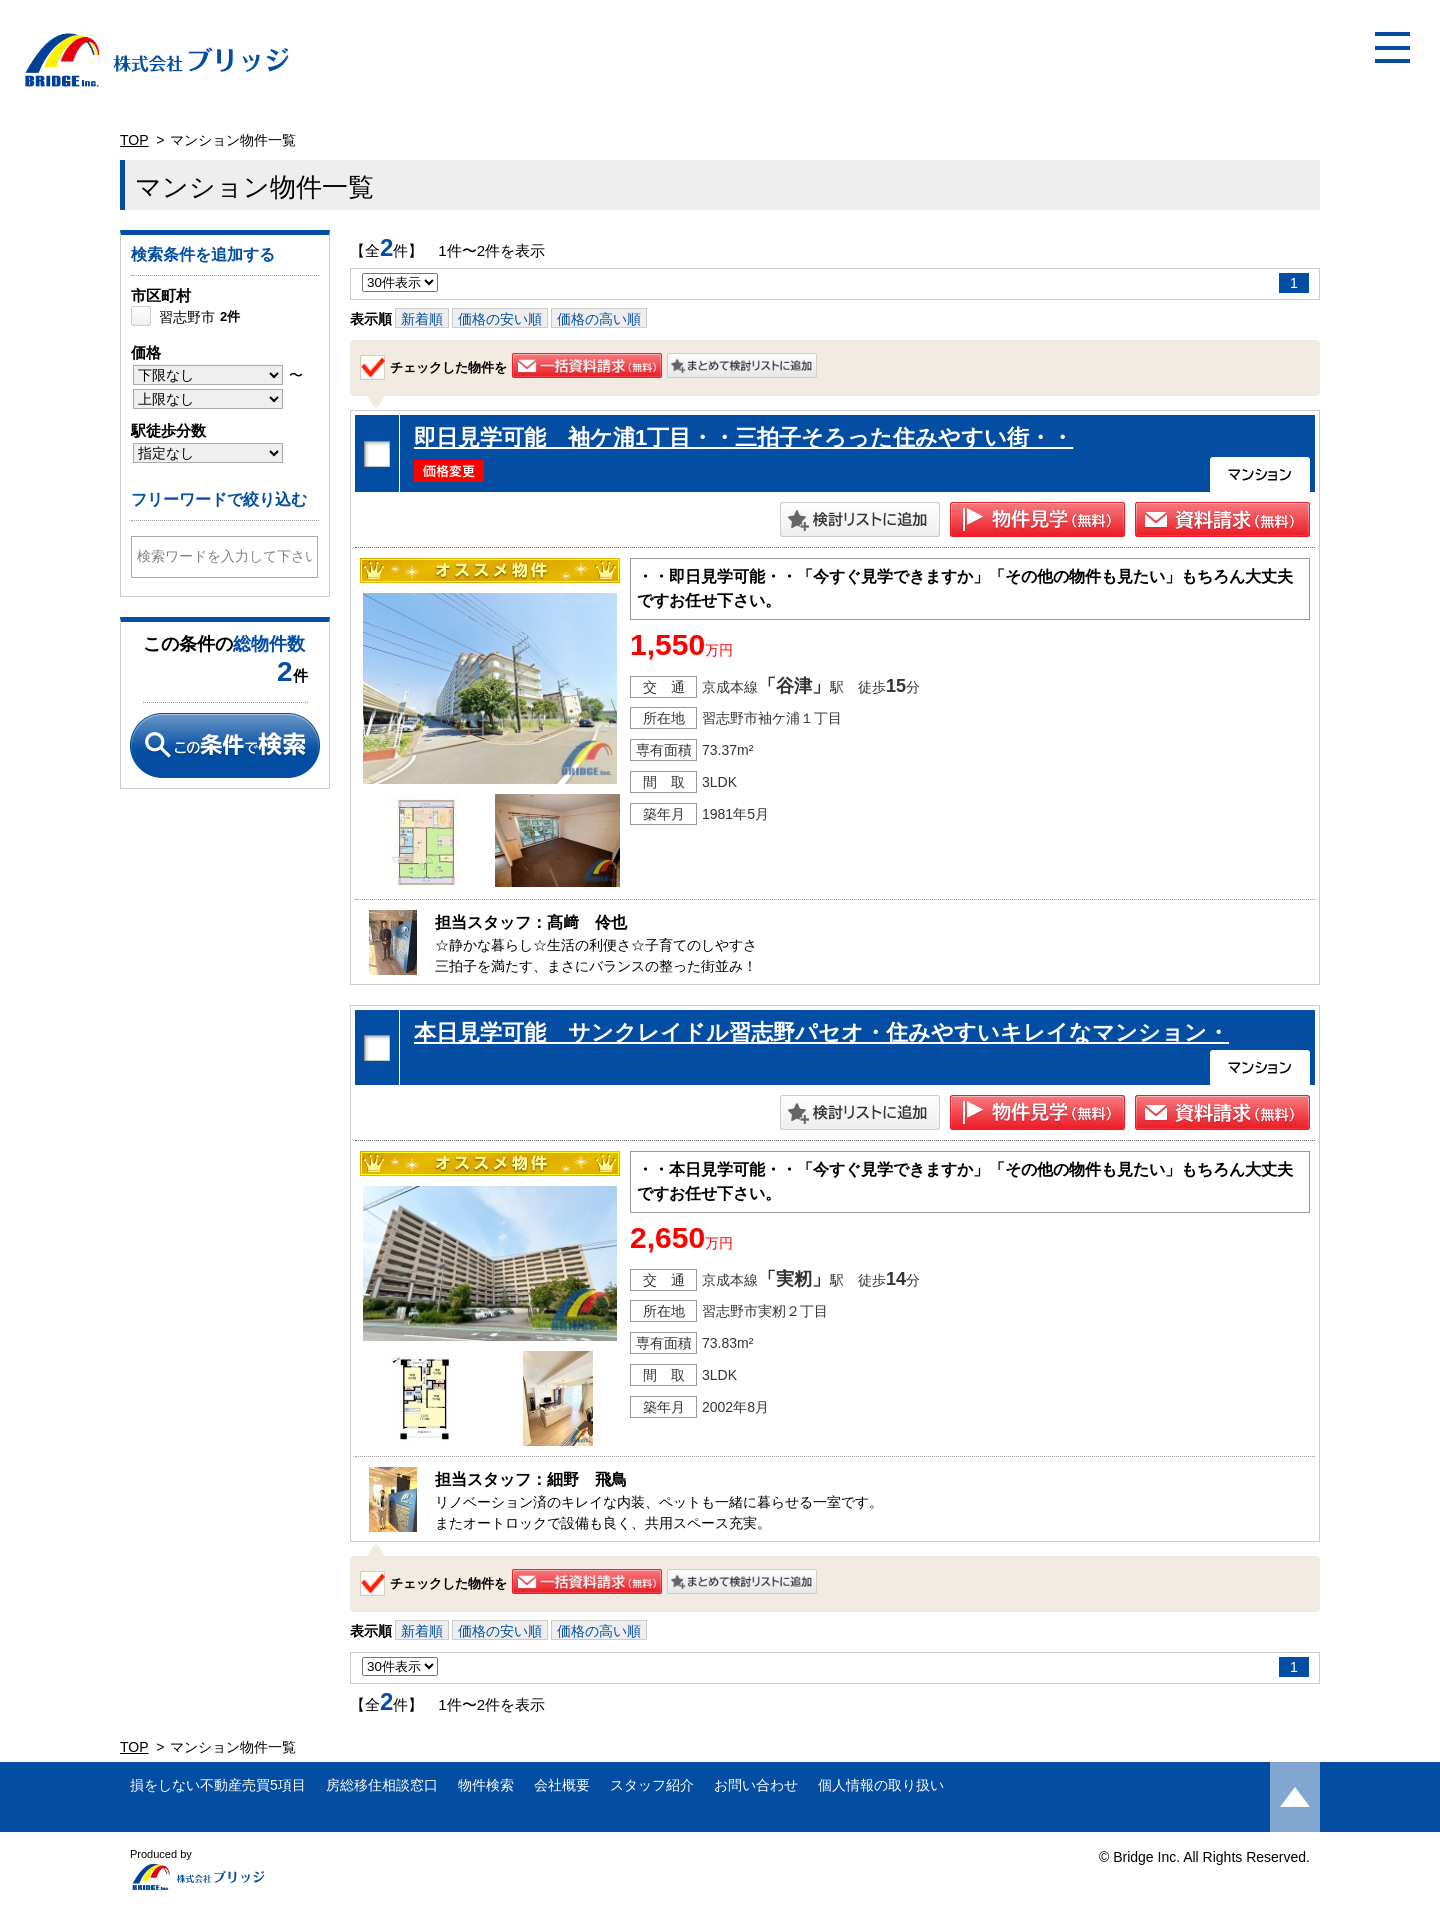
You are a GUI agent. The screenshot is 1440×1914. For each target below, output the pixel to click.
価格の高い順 (599, 319)
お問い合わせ (756, 1785)
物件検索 (486, 1785)
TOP (134, 140)
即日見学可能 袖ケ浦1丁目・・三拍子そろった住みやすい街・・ (743, 437)
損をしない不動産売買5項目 (218, 1785)
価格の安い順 (500, 319)
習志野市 (199, 317)
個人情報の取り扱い (881, 1785)
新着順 (422, 319)
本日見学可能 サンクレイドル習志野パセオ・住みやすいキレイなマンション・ (821, 1032)
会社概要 (562, 1785)
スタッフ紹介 (652, 1785)
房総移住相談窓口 (382, 1785)
